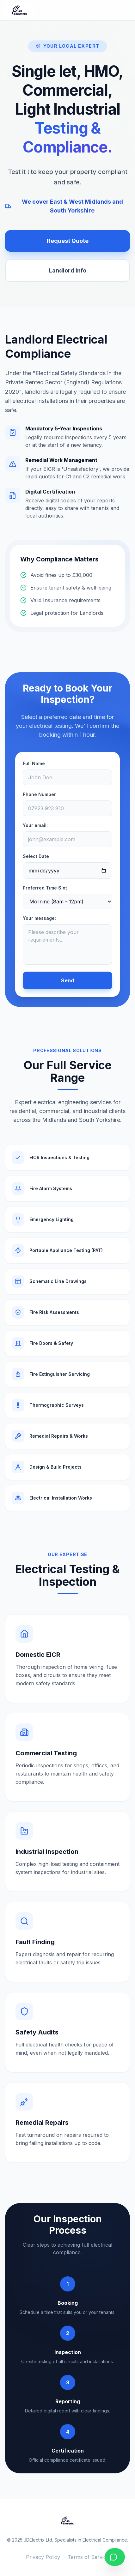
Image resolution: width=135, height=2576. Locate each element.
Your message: (39, 918)
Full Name (34, 763)
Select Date (36, 856)
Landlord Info (67, 270)
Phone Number (39, 794)
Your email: (35, 825)
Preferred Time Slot (45, 887)
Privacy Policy (43, 2557)
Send (67, 980)
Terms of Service (88, 2557)
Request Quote (68, 240)
